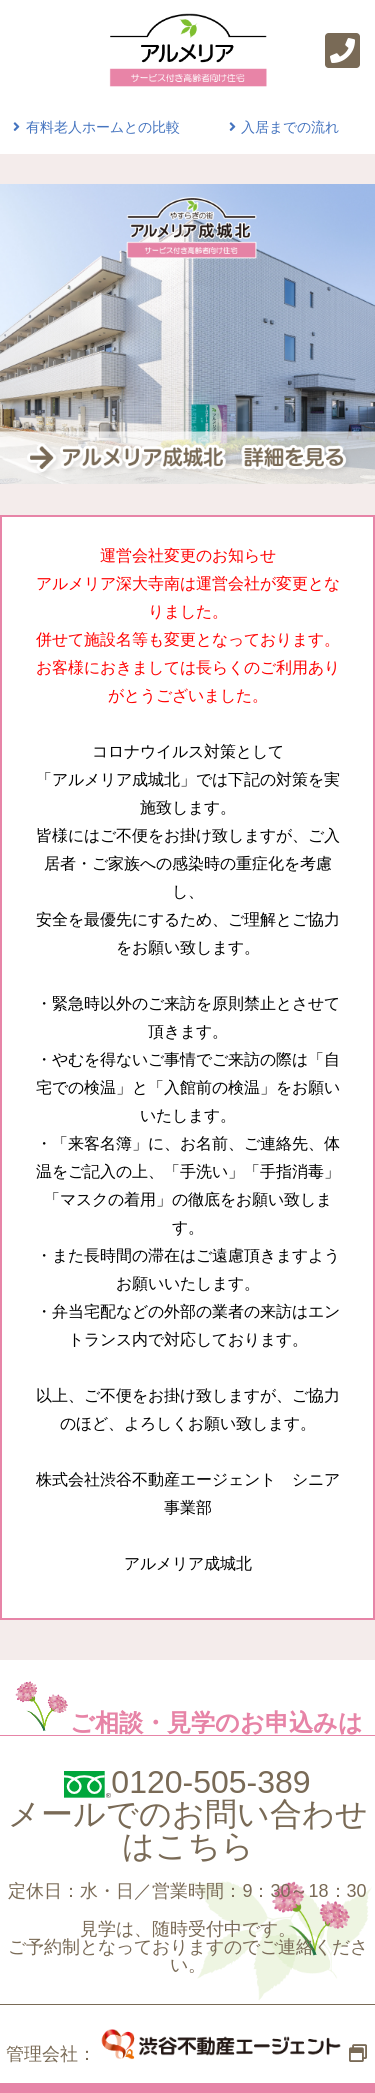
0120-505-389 (210, 1782)
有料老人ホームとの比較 (94, 127)
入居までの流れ (282, 127)
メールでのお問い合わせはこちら (188, 1830)
